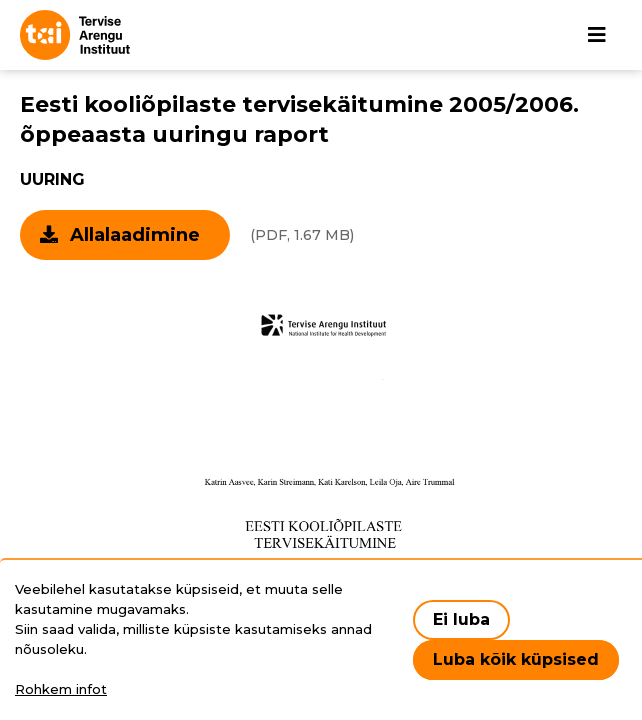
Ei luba (461, 619)
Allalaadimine (135, 235)
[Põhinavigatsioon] (597, 35)
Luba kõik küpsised (516, 659)
